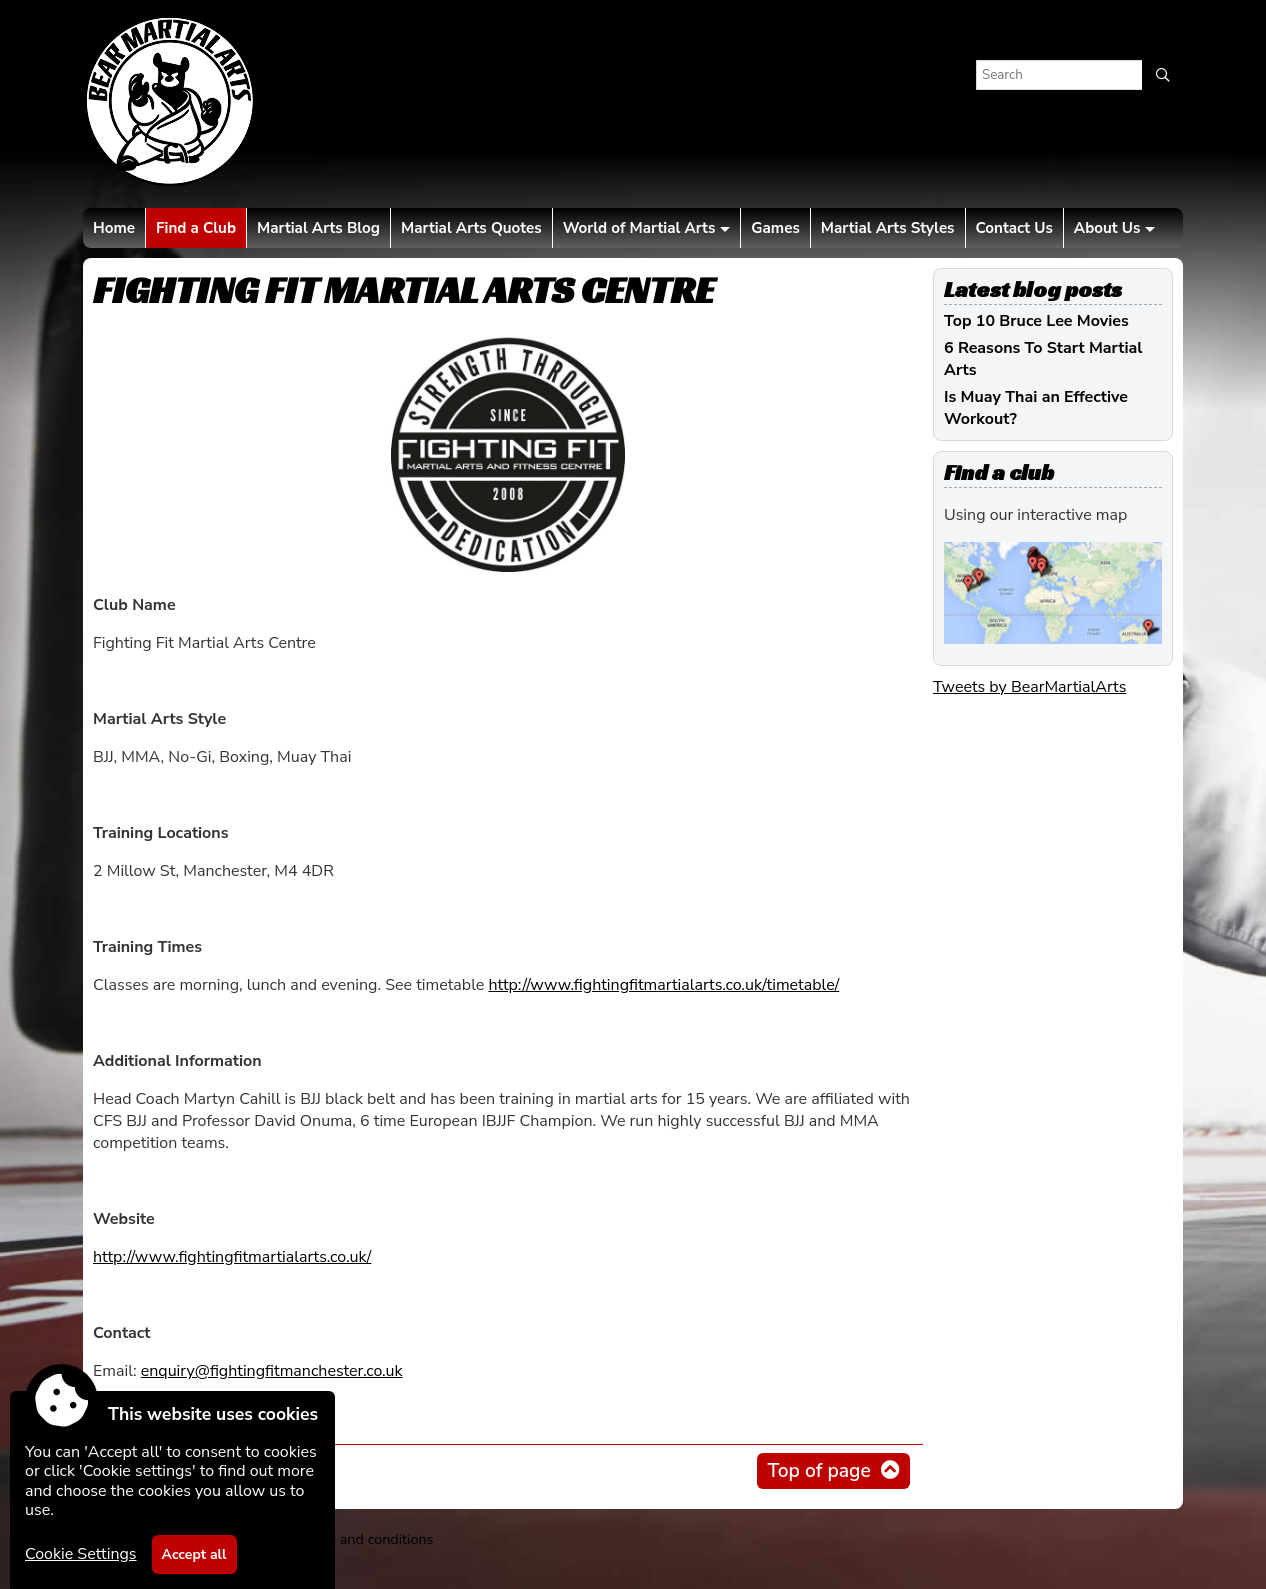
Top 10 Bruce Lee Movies (1036, 321)
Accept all (194, 1554)
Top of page (818, 1471)
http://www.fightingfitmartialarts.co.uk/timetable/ (663, 985)
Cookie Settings (81, 1554)
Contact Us (1014, 228)
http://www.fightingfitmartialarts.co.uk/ (232, 1257)
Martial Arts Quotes (471, 228)
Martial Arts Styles (888, 228)
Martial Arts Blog (318, 228)
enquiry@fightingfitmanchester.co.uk (272, 1371)
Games (775, 228)
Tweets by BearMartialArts (1029, 687)
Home (114, 228)
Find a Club (196, 228)
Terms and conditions (364, 1539)
